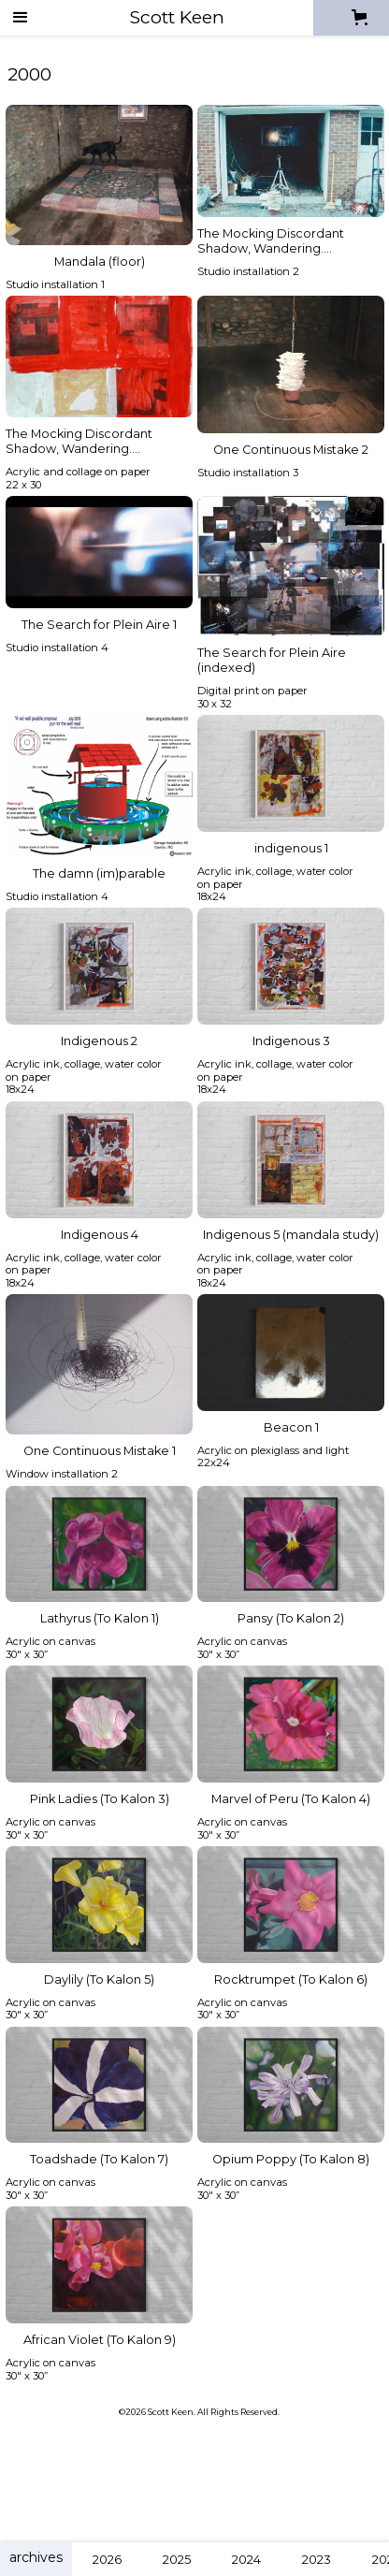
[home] (177, 17)
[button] (20, 18)
